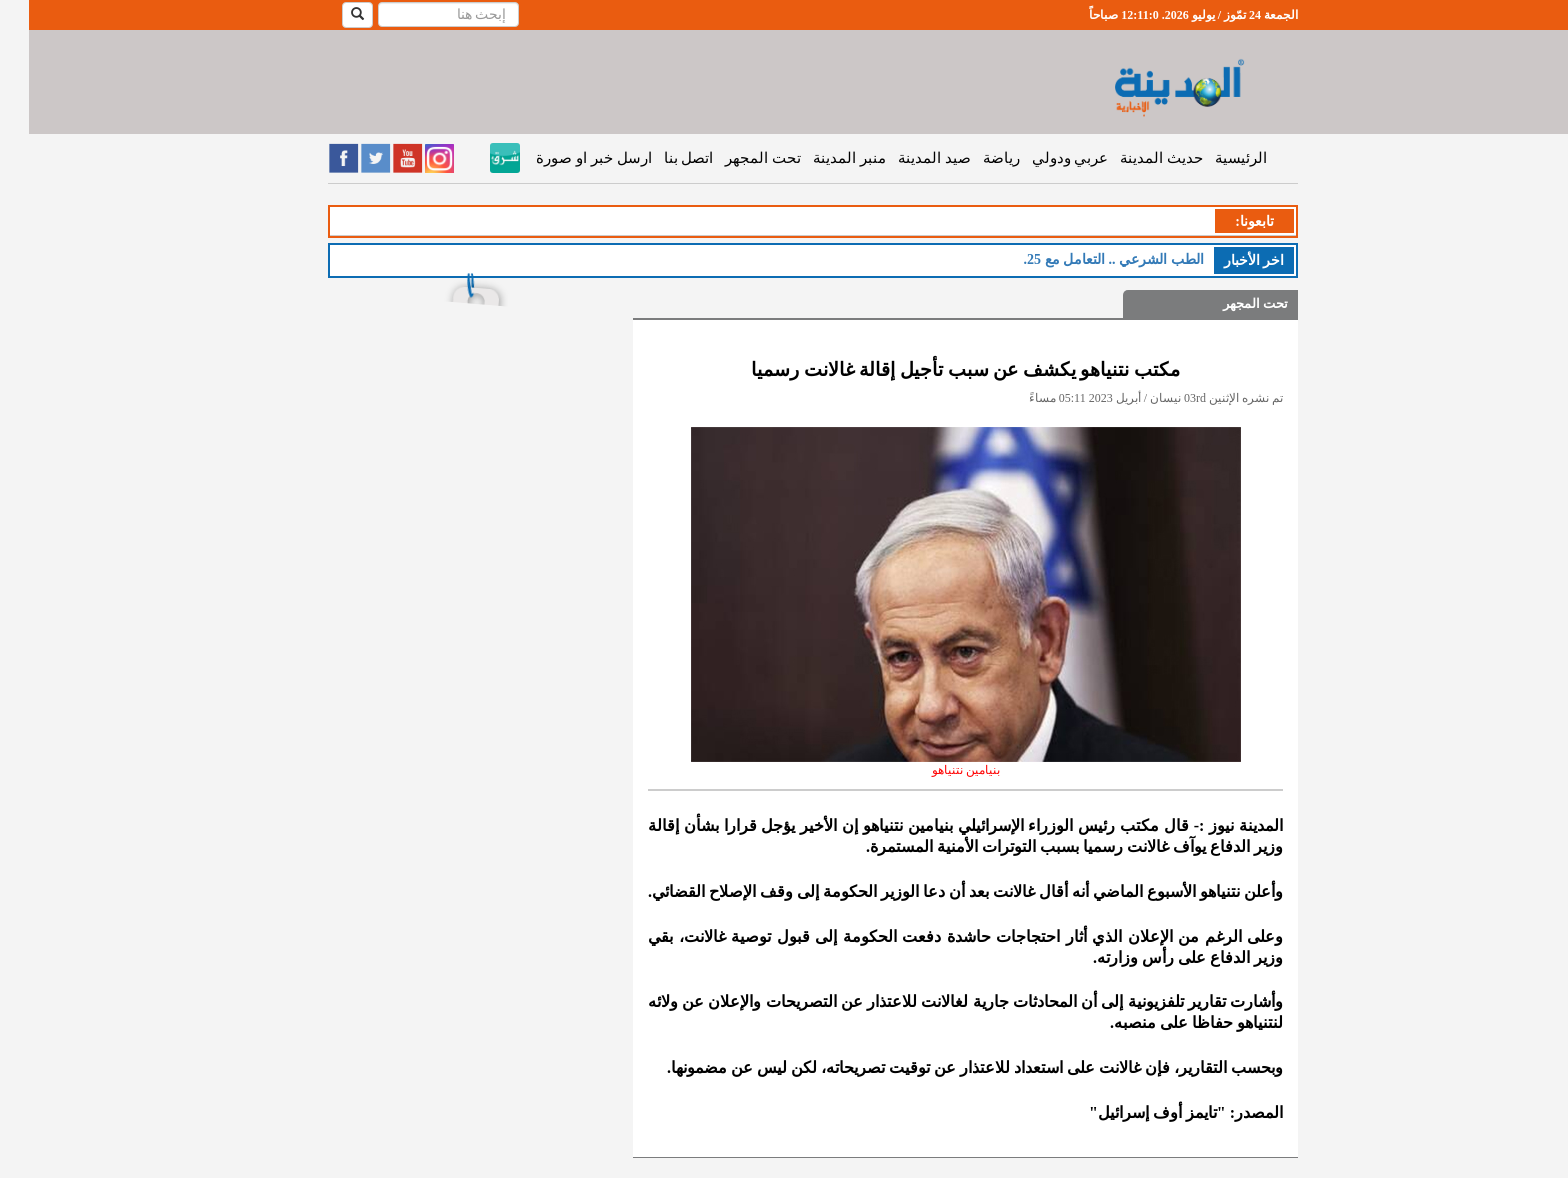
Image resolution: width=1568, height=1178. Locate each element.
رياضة (972, 158)
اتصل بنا (660, 158)
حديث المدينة (1132, 158)
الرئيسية (1212, 158)
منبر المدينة (820, 158)
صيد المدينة (905, 158)
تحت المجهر (734, 158)
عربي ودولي (1041, 158)
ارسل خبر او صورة (564, 158)
